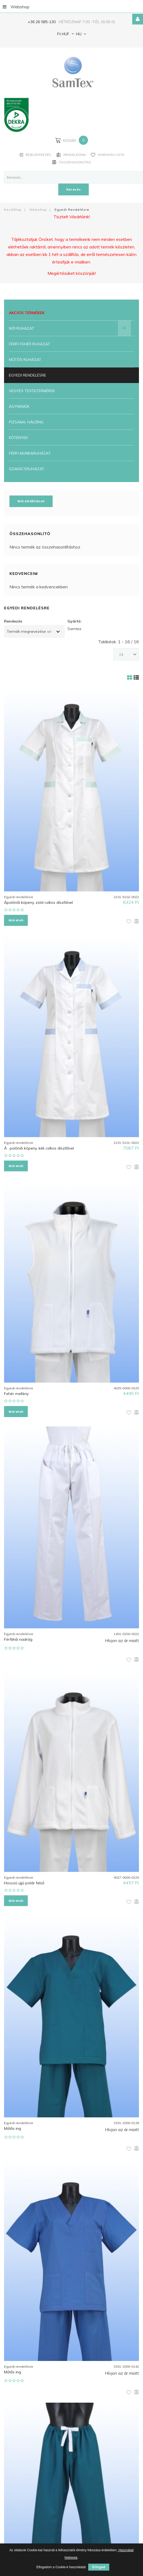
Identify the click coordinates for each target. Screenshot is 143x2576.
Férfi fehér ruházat (29, 343)
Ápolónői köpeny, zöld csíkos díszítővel (38, 901)
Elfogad (98, 2567)
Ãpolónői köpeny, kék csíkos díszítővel (39, 1146)
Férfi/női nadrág (18, 1635)
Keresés (73, 189)
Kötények (18, 437)
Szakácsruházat (26, 468)
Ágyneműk (19, 405)
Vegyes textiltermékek (32, 390)
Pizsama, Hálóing (26, 421)
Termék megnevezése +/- (29, 630)
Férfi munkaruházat (30, 452)
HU (78, 33)
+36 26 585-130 (42, 21)
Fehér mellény (16, 1390)
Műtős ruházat (25, 359)
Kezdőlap (13, 209)
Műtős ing (12, 2123)
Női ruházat (21, 327)
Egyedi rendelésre (27, 374)
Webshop (16, 6)
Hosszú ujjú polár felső (24, 1878)
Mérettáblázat (31, 500)
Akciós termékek (27, 312)
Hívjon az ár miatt (122, 1636)
